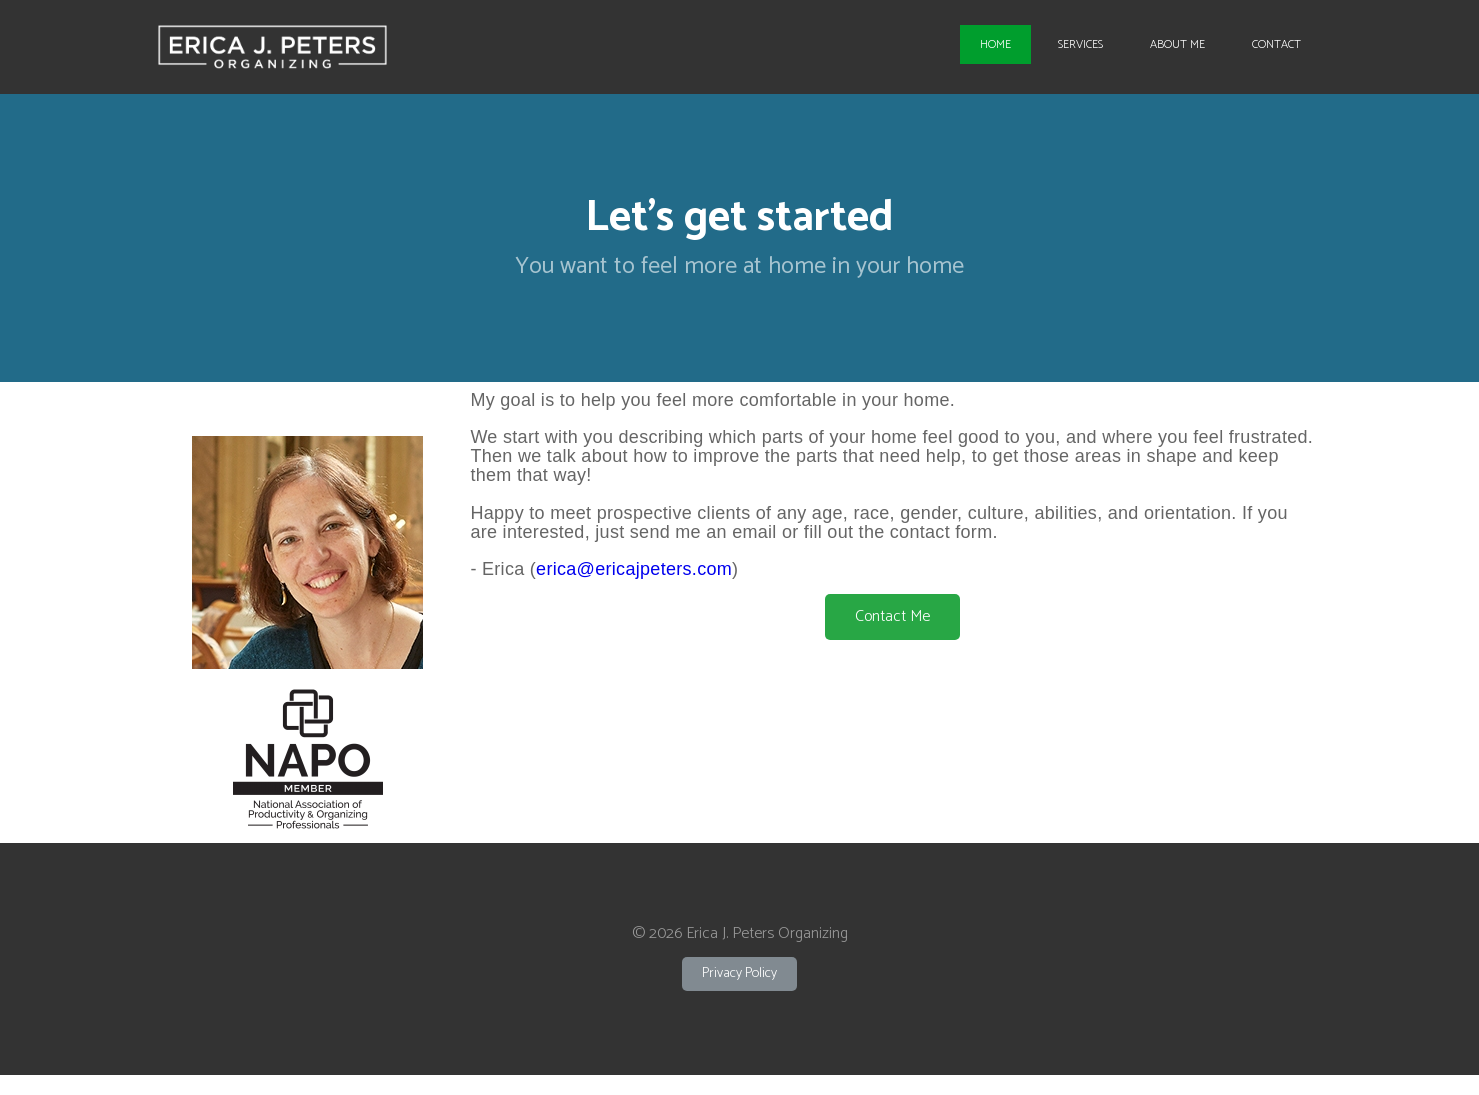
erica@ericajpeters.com (634, 569)
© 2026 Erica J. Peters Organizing (740, 933)
